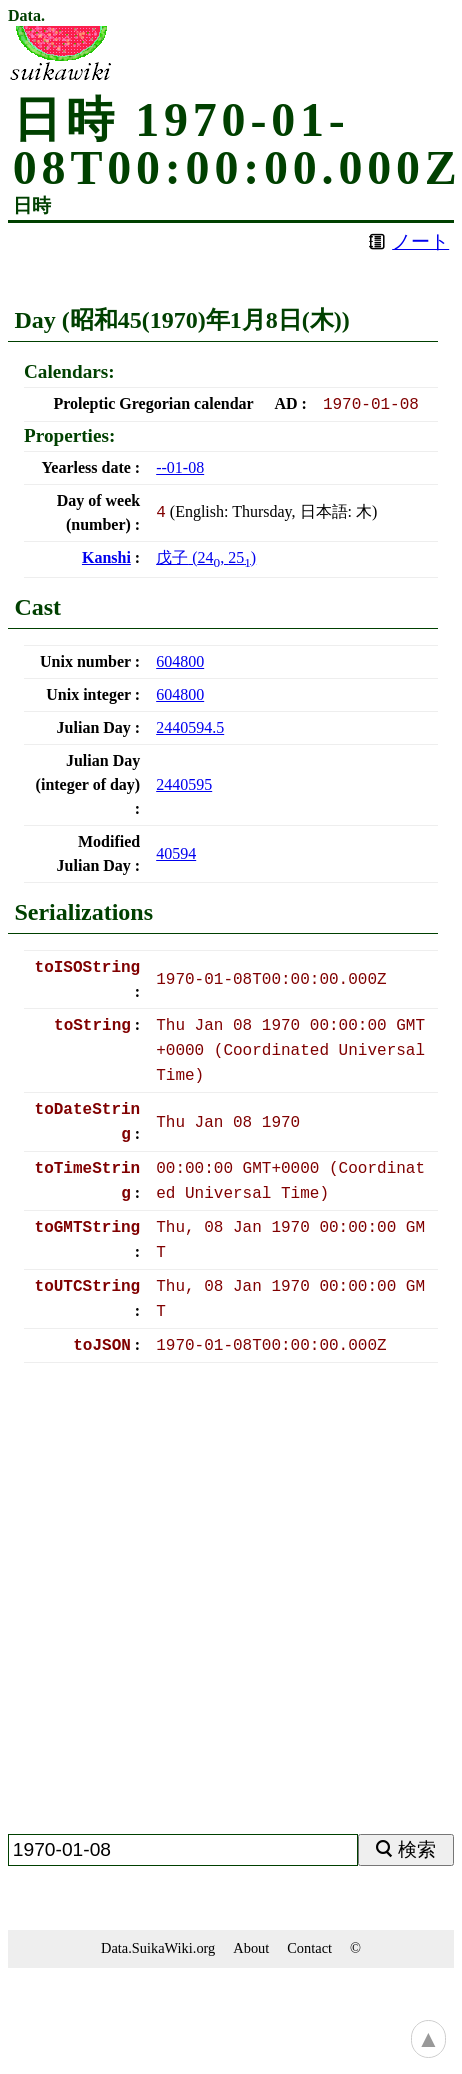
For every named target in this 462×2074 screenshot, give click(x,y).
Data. (26, 16)
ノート (420, 241)
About (251, 1948)
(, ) (206, 557)
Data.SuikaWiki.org (158, 1948)
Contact (309, 1948)
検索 (417, 1849)
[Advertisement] (203, 1606)
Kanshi (106, 557)
